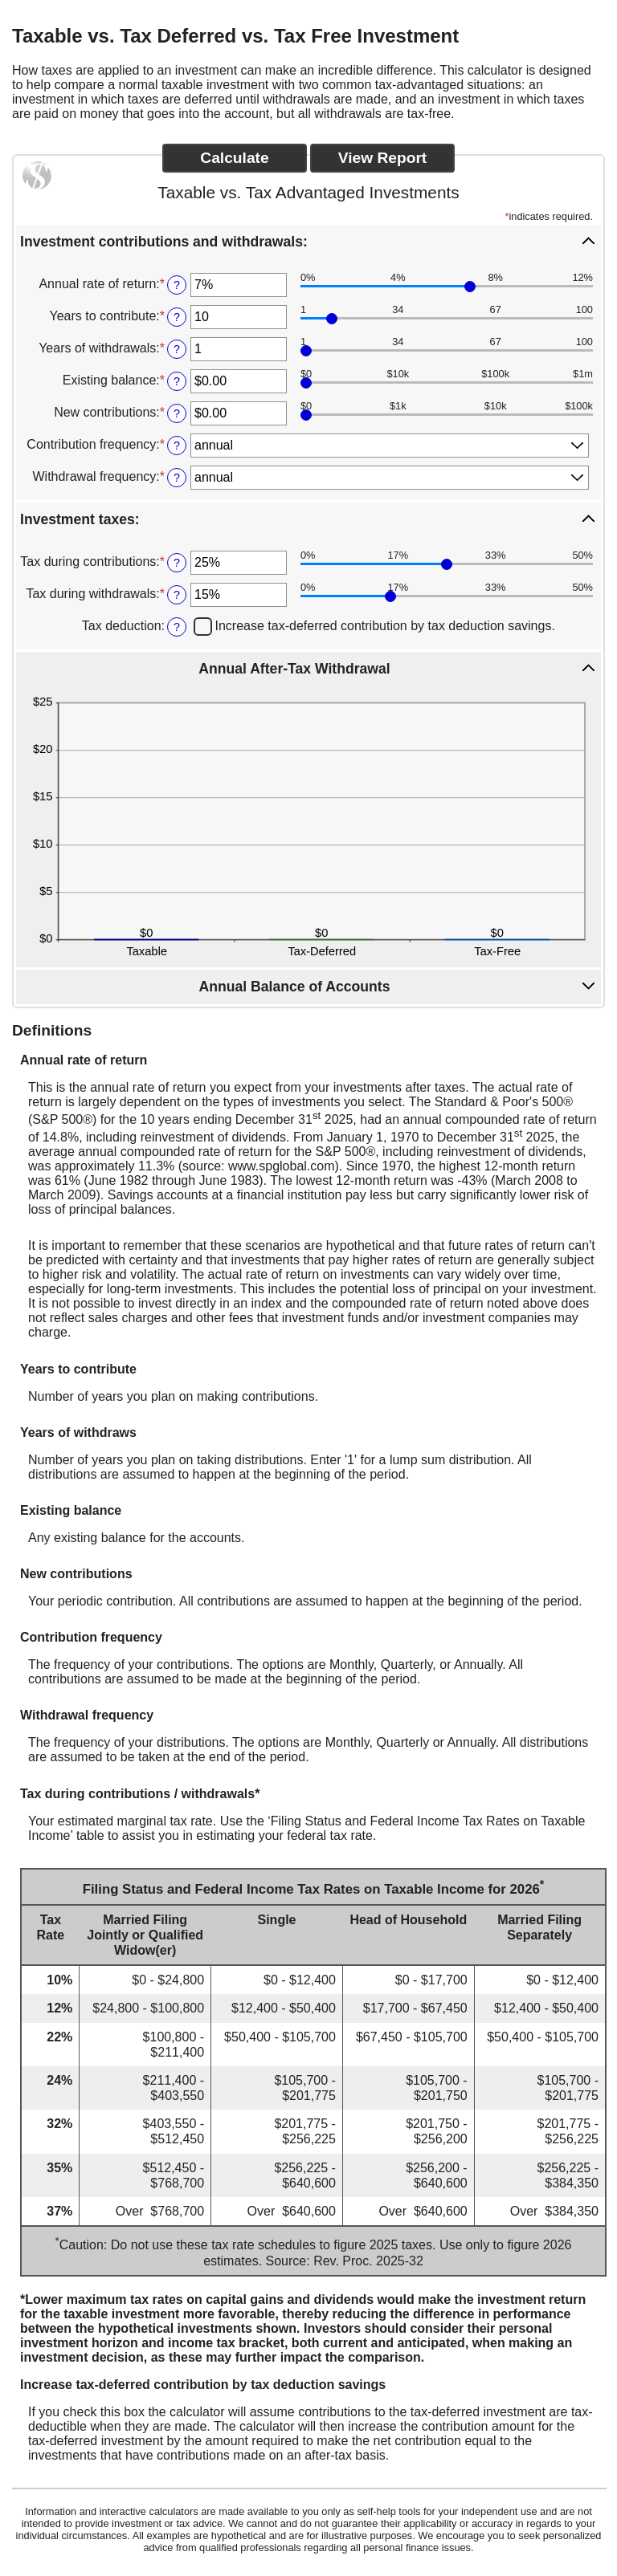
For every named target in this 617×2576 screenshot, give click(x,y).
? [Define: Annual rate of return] (177, 285)
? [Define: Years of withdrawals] (177, 349)
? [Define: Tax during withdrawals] (177, 594)
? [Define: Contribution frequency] (177, 445)
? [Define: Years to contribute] (177, 317)
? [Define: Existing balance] (177, 381)
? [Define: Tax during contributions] (177, 562)
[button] (308, 240)
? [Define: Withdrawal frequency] (177, 477)
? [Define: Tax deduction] (177, 627)
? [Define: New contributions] (177, 413)
